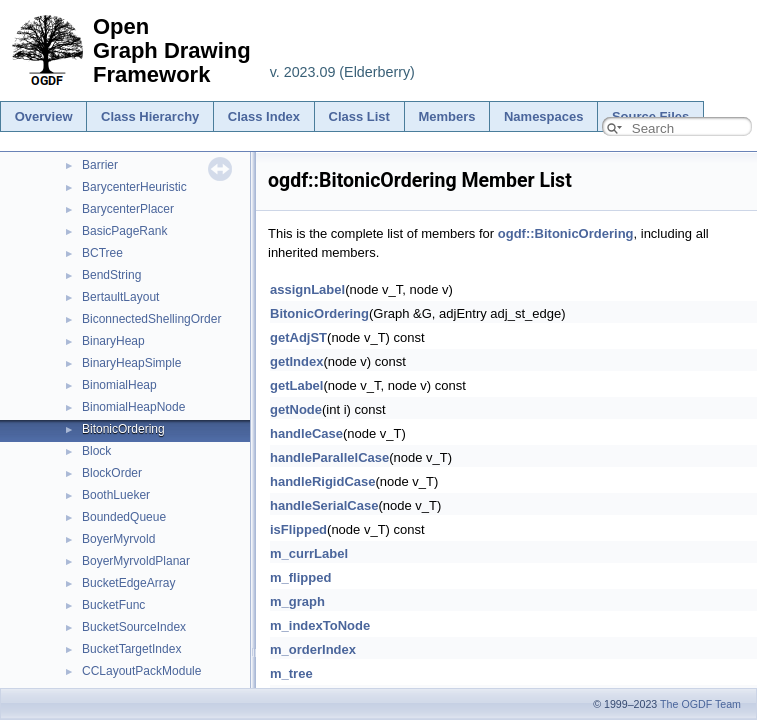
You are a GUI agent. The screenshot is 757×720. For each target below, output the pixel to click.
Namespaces (544, 116)
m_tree (291, 673)
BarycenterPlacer (128, 209)
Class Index (264, 116)
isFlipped (298, 529)
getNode (296, 409)
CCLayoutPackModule (141, 671)
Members (446, 116)
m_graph (297, 601)
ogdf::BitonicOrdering (566, 233)
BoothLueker (116, 495)
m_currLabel (309, 553)
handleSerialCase (324, 505)
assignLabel (307, 289)
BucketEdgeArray (128, 583)
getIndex (296, 361)
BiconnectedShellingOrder (151, 319)
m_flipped (300, 577)
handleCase (306, 433)
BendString (111, 275)
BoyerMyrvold (118, 539)
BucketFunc (113, 605)
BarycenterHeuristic (134, 187)
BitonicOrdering (123, 429)
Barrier (100, 165)
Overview (44, 116)
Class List (359, 116)
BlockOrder (112, 473)
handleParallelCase (329, 457)
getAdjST (298, 337)
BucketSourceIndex (134, 627)
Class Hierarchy (150, 116)
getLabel (296, 385)
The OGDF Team (700, 704)
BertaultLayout (120, 297)
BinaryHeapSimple (131, 363)
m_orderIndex (313, 649)
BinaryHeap (113, 341)
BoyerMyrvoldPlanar (136, 561)
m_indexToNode (320, 625)
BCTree (102, 253)
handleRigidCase (322, 481)
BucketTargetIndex (131, 649)
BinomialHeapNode (133, 407)
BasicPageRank (124, 231)
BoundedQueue (124, 517)
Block (96, 451)
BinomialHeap (119, 385)
